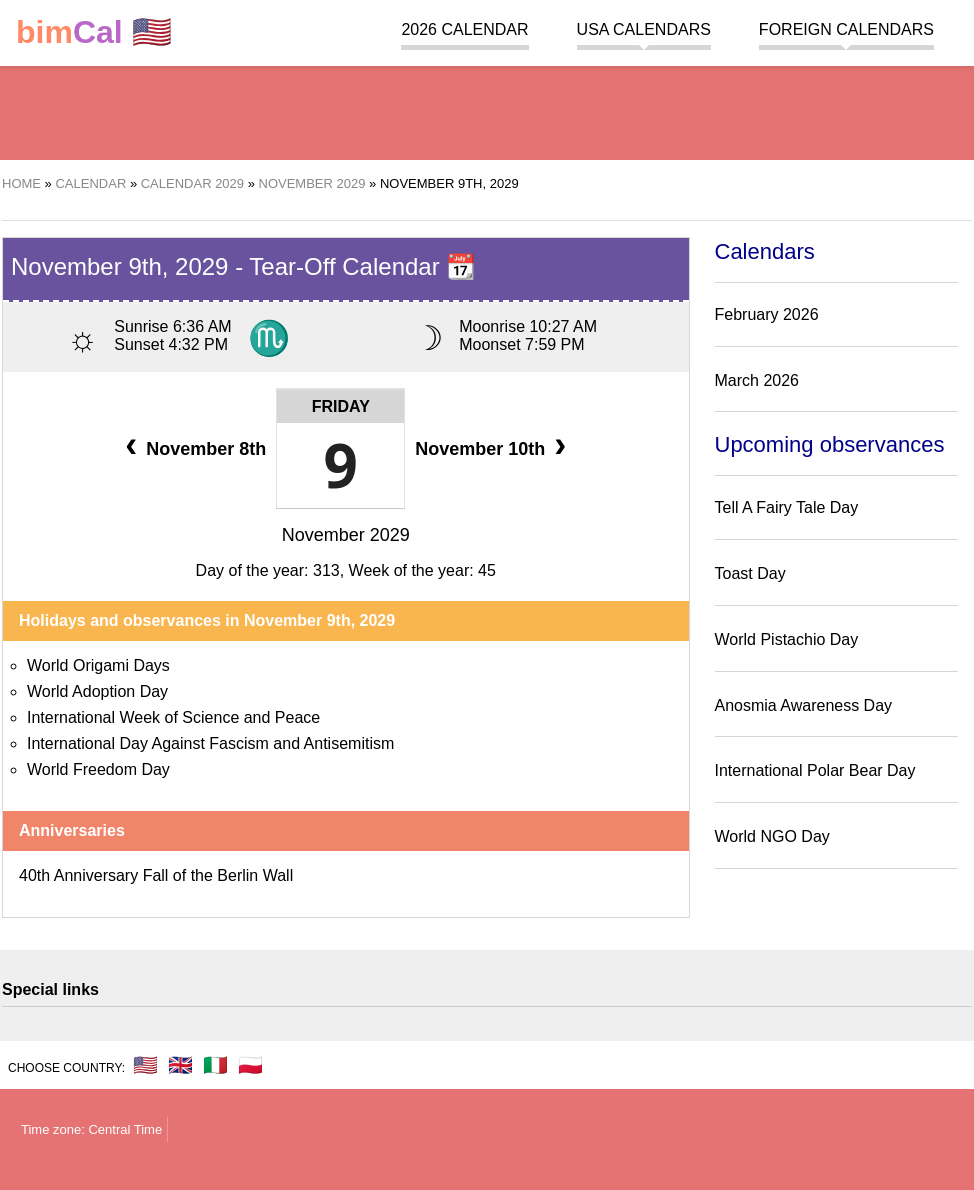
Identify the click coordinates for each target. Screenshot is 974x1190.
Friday (341, 406)
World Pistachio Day (787, 639)
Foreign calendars (846, 29)
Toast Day (750, 573)
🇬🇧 (180, 1065)
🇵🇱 (250, 1065)
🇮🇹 (215, 1065)
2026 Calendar (464, 29)
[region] (487, 110)
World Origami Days (98, 665)
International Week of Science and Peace (173, 717)
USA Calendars (644, 29)
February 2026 (767, 314)
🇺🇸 (94, 32)
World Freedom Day (98, 769)
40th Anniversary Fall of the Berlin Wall (156, 875)
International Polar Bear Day (815, 770)
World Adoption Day (97, 691)
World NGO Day (772, 836)
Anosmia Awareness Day (804, 705)
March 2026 (757, 380)
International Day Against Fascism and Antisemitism (210, 743)
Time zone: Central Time (91, 1129)
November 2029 (346, 535)
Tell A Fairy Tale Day (787, 507)
